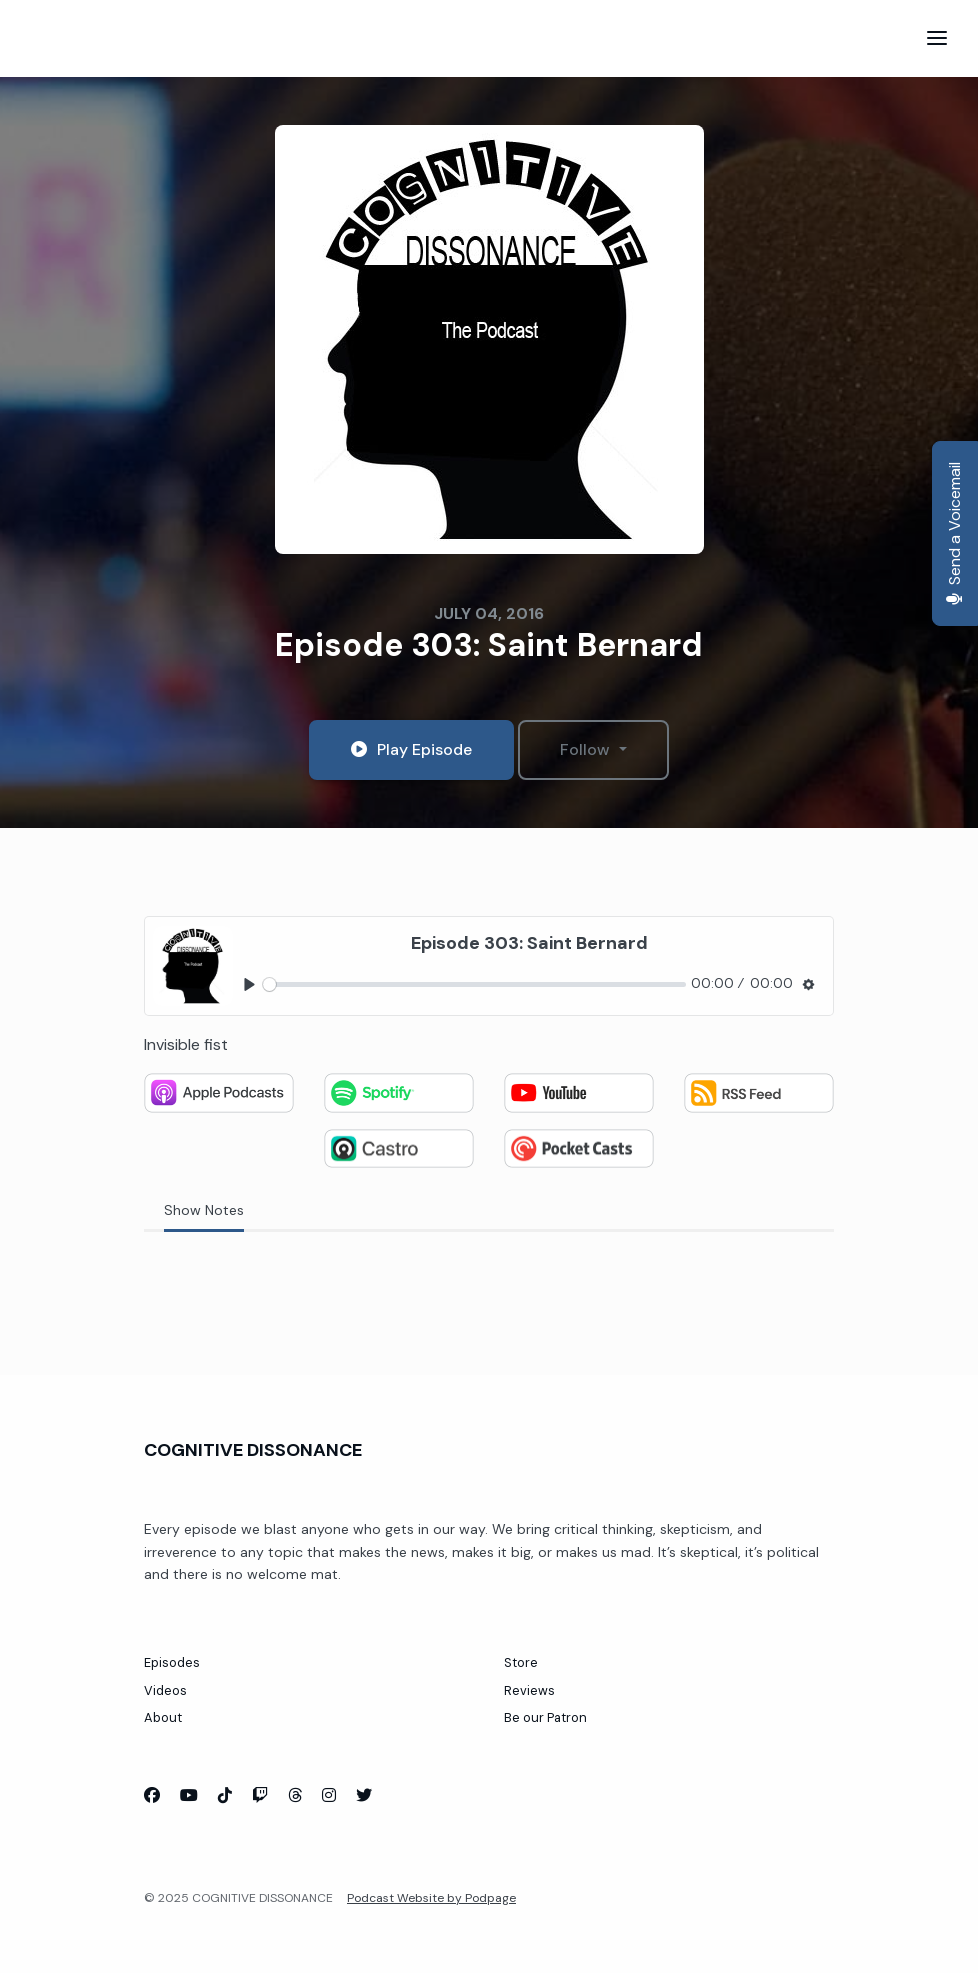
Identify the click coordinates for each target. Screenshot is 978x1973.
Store (521, 1662)
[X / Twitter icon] (364, 1796)
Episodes (172, 1662)
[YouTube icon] (189, 1796)
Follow (587, 749)
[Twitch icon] (260, 1796)
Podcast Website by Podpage (431, 1898)
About (163, 1717)
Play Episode (411, 749)
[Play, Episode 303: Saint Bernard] (249, 984)
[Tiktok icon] (225, 1796)
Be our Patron (545, 1717)
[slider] (474, 984)
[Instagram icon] (329, 1796)
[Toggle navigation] (937, 38)
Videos (165, 1690)
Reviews (529, 1690)
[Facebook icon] (152, 1796)
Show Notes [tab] (204, 1210)
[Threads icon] (295, 1796)
